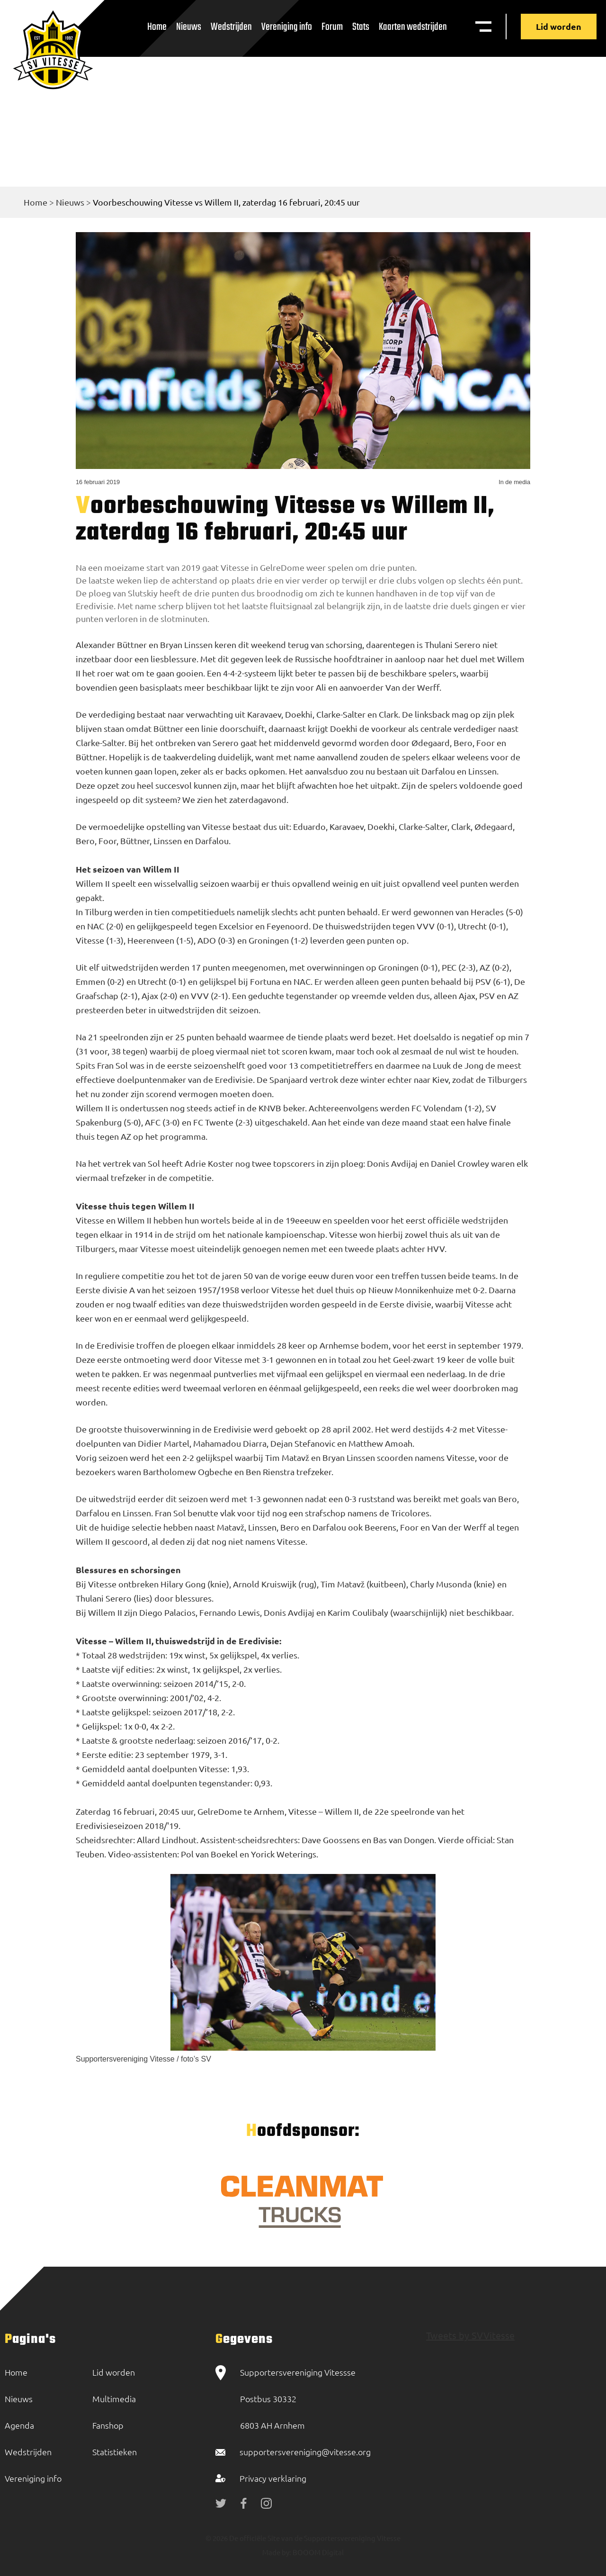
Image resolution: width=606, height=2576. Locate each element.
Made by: (276, 2552)
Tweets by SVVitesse (470, 2335)
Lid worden (558, 26)
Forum (332, 27)
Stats (360, 27)
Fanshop (108, 2425)
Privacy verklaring (273, 2478)
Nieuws (188, 27)
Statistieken (114, 2451)
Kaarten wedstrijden (413, 27)
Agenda (19, 2425)
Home (157, 27)
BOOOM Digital (317, 2552)
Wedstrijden (231, 27)
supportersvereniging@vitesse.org (305, 2451)
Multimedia (114, 2398)
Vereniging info (286, 27)
